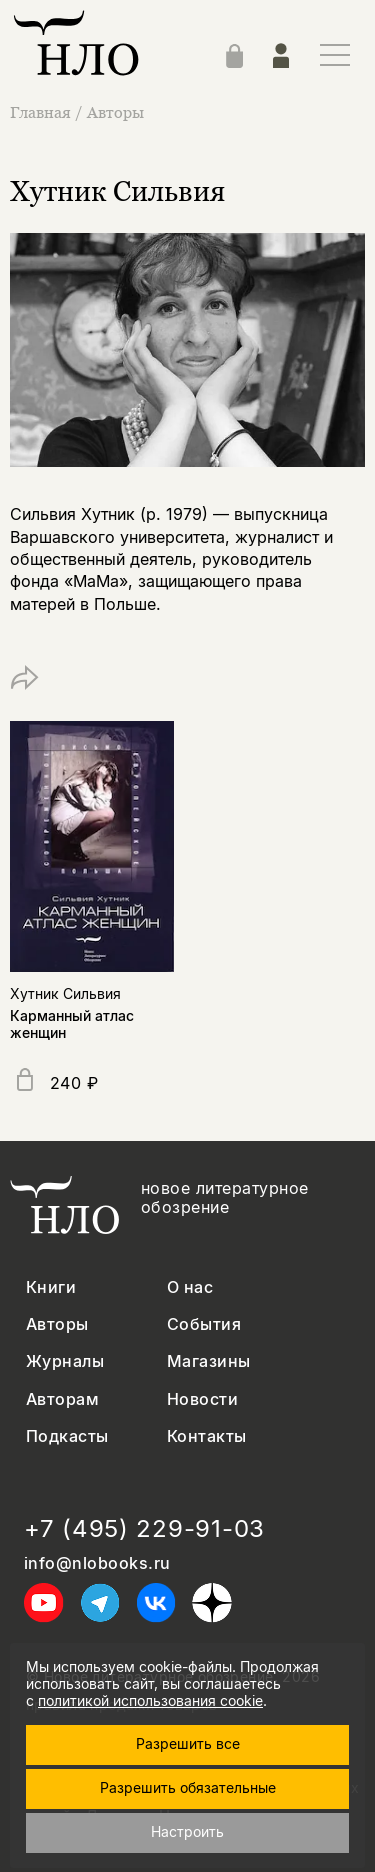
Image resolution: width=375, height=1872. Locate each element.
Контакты (207, 1436)
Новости (202, 1399)
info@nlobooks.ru (97, 1563)
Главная (42, 112)
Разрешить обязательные (188, 1787)
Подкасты (67, 1436)
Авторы (115, 112)
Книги (51, 1287)
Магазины (209, 1361)
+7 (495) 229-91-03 (144, 1529)
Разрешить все (188, 1743)
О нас (190, 1287)
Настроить (187, 1831)
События (204, 1324)
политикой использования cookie (150, 1700)
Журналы (65, 1361)
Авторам (62, 1399)
